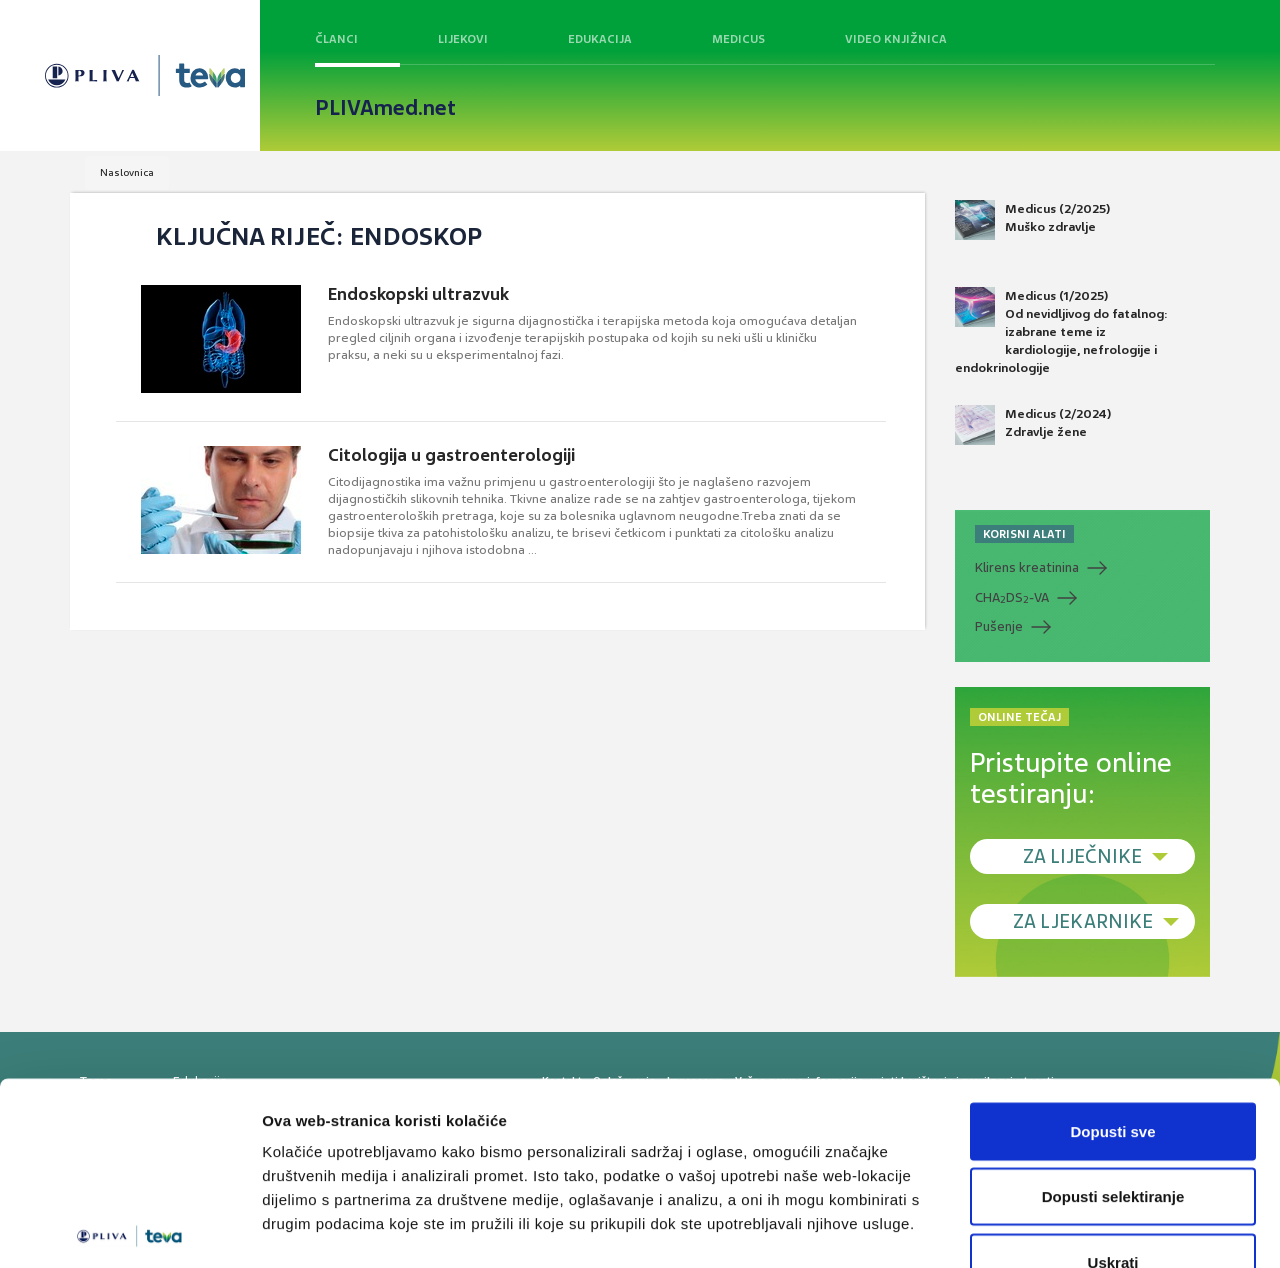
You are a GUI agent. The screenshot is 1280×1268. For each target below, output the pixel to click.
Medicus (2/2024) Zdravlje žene (1033, 425)
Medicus (738, 39)
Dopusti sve (1112, 1005)
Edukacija (600, 39)
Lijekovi (463, 39)
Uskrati (1113, 1136)
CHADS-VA (1012, 598)
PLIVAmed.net (385, 108)
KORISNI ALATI (1024, 534)
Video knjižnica (896, 39)
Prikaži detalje (1036, 1228)
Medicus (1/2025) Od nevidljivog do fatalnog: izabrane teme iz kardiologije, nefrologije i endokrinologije (1061, 332)
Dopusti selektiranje (1113, 1071)
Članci (336, 39)
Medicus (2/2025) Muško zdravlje (1032, 220)
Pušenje (999, 626)
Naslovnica (127, 172)
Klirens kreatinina (1027, 567)
